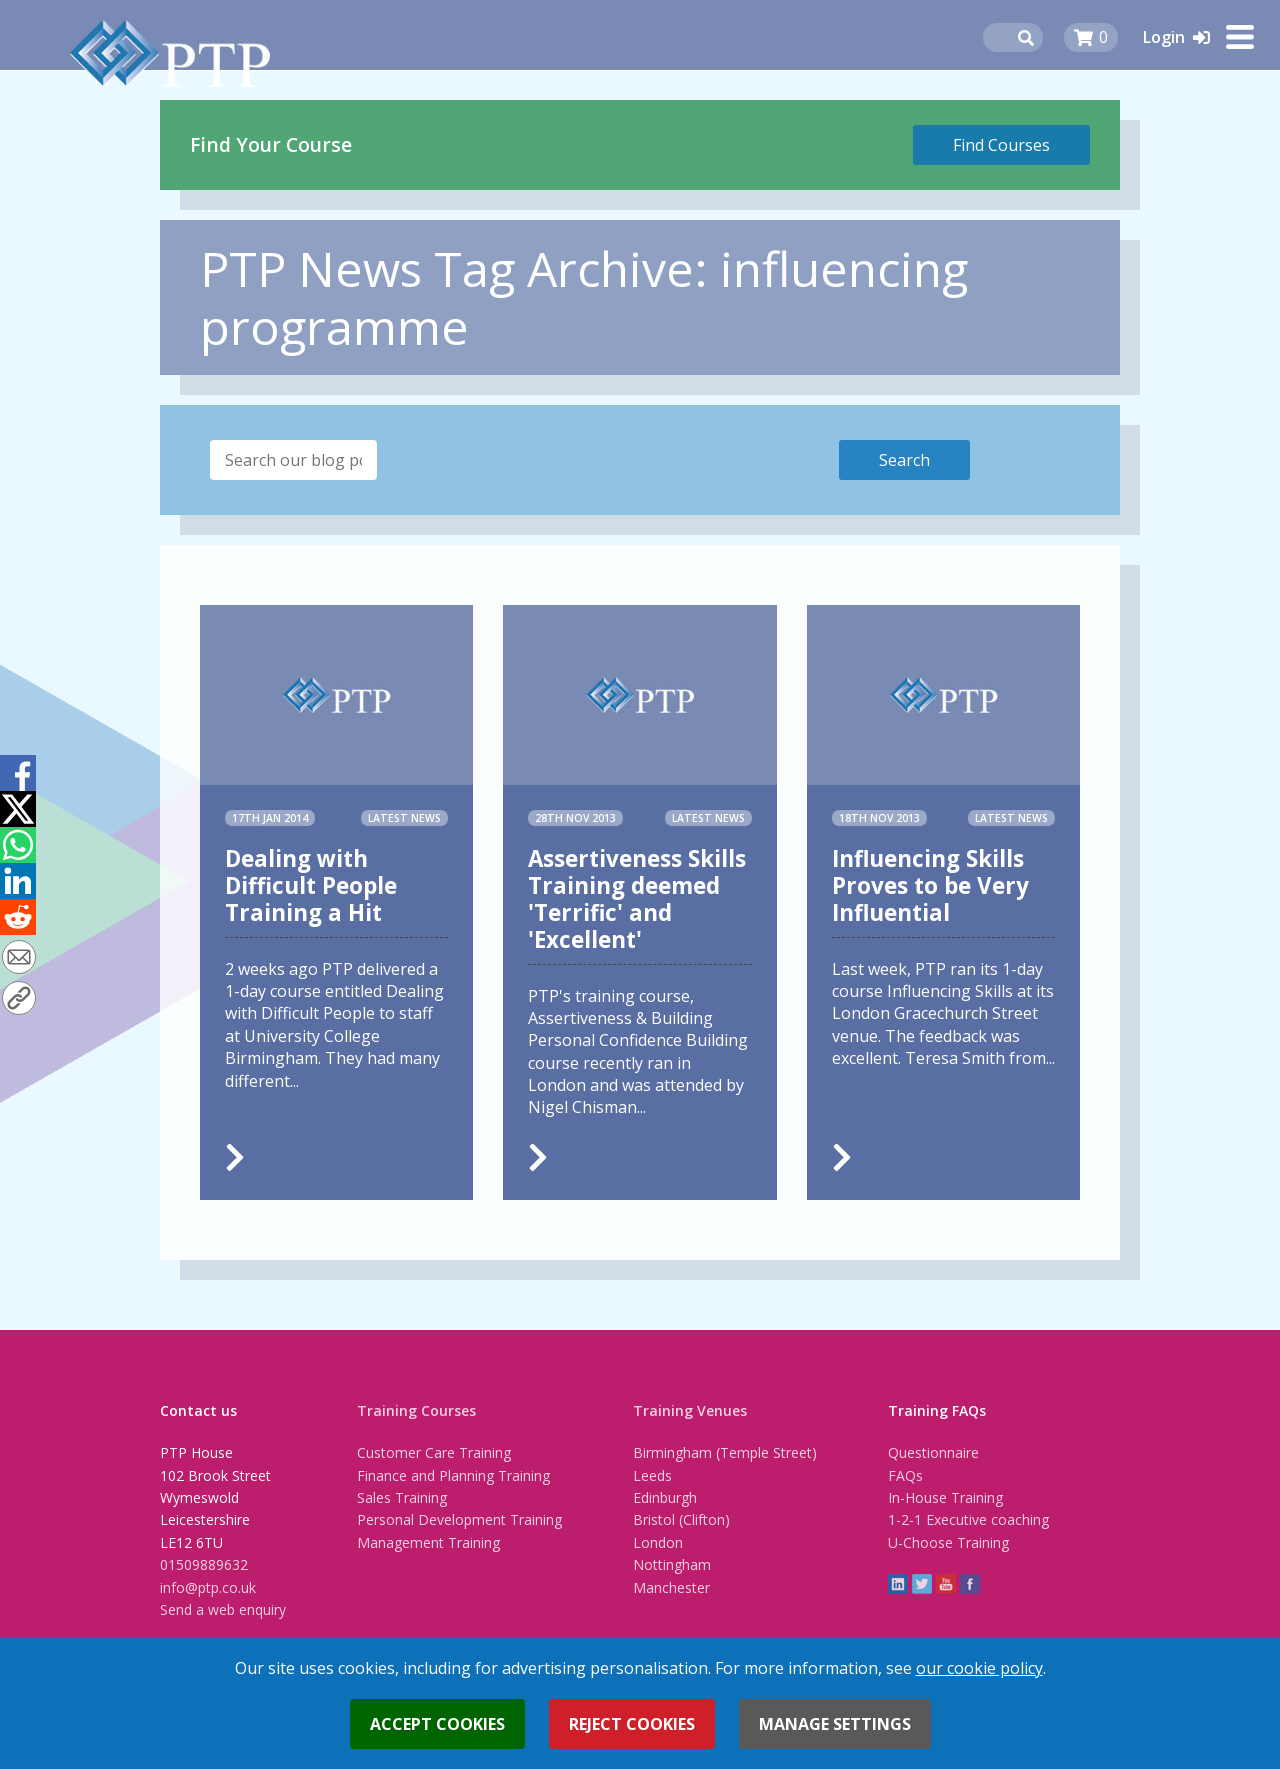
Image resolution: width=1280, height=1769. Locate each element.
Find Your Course (271, 144)
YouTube (946, 1584)
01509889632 (204, 1564)
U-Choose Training (948, 1542)
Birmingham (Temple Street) (725, 1452)
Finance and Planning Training (453, 1475)
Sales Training (402, 1497)
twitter (922, 1584)
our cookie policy (979, 1668)
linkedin (898, 1584)
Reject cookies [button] (632, 1724)
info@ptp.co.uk (208, 1587)
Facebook (970, 1584)
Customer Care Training (434, 1452)
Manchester (671, 1587)
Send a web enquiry (223, 1609)
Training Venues (690, 1410)
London (658, 1542)
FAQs (905, 1475)
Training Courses (416, 1410)
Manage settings (835, 1724)
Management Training (428, 1542)
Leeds (652, 1475)
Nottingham (672, 1564)
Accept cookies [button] (437, 1724)
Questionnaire (933, 1452)
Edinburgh (665, 1497)
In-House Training (945, 1497)
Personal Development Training (459, 1519)
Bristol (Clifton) (681, 1519)
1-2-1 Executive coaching (968, 1519)
